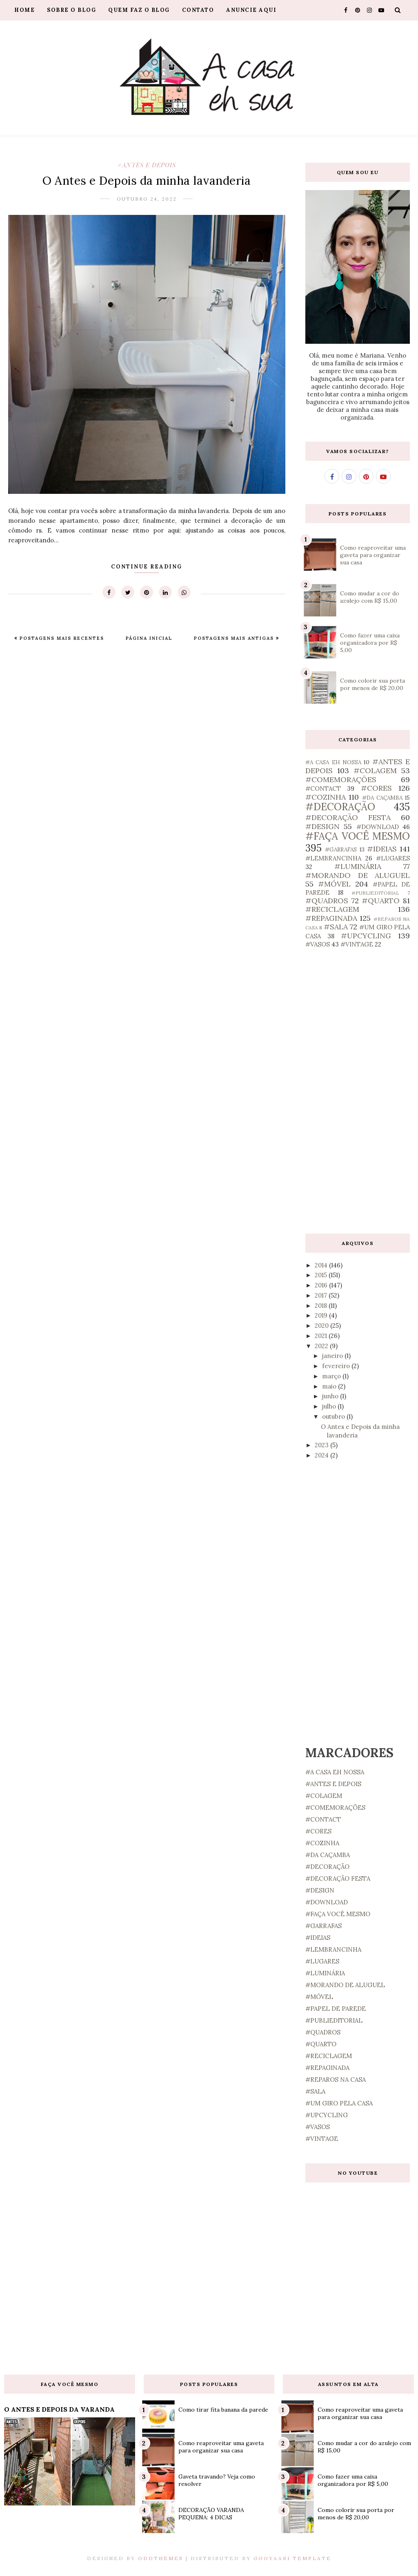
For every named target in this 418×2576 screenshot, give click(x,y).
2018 (322, 1305)
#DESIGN (322, 826)
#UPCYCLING (366, 935)
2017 (322, 1295)
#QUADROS (326, 900)
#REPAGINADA (331, 918)
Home (24, 10)
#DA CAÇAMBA (382, 797)
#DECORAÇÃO (340, 806)
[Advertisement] (357, 1090)
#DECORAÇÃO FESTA (348, 817)
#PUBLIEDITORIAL (375, 893)
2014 (322, 1265)
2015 (322, 1275)
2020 (322, 1325)
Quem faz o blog (139, 10)
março (332, 1376)
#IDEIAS (382, 849)
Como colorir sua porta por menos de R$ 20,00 (372, 684)
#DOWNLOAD (377, 827)
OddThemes (160, 2558)
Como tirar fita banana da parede (223, 2409)
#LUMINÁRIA (357, 866)
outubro (334, 1416)
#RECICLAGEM (332, 909)
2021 (322, 1336)
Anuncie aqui (251, 10)
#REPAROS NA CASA (335, 2079)
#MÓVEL (334, 884)
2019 (322, 1315)
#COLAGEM (375, 770)
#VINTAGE (356, 944)
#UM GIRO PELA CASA (339, 2103)
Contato (198, 10)
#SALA (336, 926)
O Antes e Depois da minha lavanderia (146, 180)
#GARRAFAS (341, 849)
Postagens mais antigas (235, 638)
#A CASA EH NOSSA (333, 762)
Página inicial (149, 638)
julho (330, 1406)
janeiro (333, 1356)
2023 (322, 1445)
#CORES (376, 788)
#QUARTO (381, 900)
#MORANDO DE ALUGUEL (357, 875)
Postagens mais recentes (61, 638)
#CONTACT (323, 788)
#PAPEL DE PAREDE (335, 2008)
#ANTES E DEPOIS (147, 165)
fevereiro (336, 1366)
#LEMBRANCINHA (333, 858)
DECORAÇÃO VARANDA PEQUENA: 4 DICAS (211, 2513)
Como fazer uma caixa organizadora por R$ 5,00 (370, 643)
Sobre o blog (71, 10)
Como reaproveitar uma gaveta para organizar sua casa (373, 555)
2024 (322, 1455)
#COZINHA (325, 797)
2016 (322, 1285)
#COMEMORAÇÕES (340, 779)
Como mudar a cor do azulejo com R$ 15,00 (369, 597)
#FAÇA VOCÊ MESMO (357, 836)
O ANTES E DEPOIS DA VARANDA (59, 2409)
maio (330, 1386)
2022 (322, 1346)
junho (331, 1396)
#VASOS (317, 944)
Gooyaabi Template (292, 2558)
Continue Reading (146, 566)
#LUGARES (393, 858)
